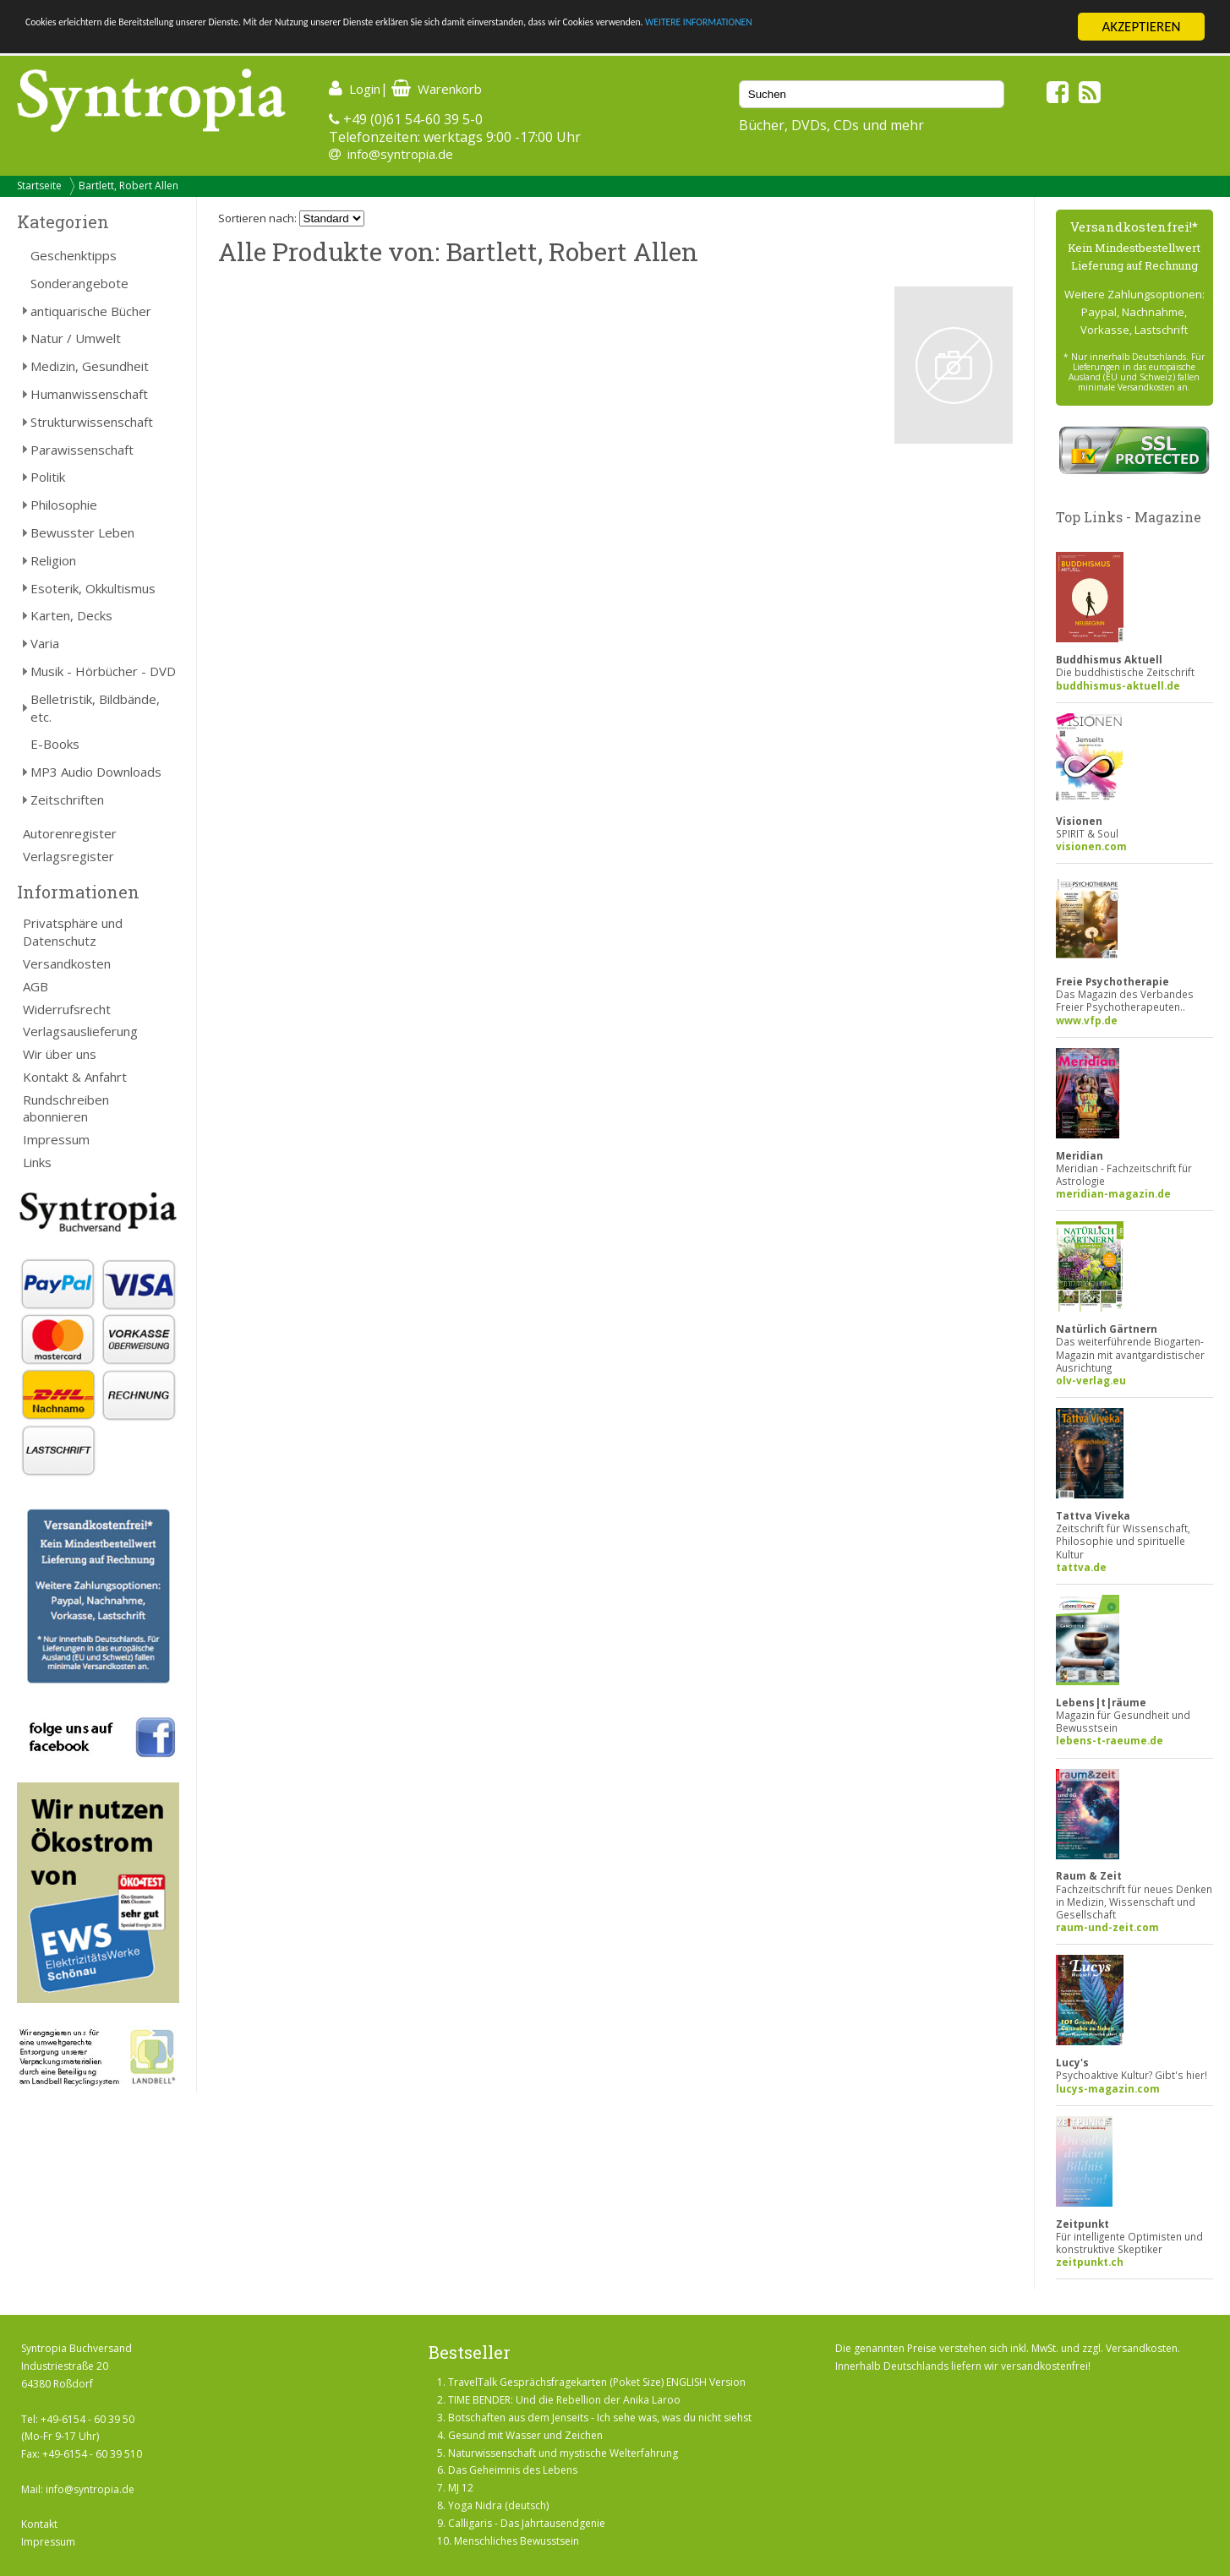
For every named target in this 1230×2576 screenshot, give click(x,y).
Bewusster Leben (82, 532)
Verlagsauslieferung (80, 1031)
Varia (44, 643)
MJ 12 (460, 2487)
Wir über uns (59, 1053)
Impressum (56, 1139)
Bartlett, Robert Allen (128, 185)
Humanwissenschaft (89, 393)
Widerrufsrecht (67, 1009)
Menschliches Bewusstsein (516, 2541)
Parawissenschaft (82, 449)
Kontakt (39, 2524)
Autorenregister (70, 833)
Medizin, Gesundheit (89, 365)
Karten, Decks (71, 615)
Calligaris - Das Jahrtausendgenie (526, 2523)
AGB (35, 986)
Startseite (39, 185)
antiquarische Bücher (90, 311)
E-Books (54, 743)
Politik (47, 476)
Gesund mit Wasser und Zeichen (525, 2435)
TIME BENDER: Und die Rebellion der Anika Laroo (564, 2400)
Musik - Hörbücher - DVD (103, 671)
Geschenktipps (73, 255)
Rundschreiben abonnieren (66, 1108)
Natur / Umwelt (75, 338)
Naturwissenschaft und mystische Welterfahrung (563, 2453)
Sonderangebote (79, 283)
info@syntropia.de (400, 153)
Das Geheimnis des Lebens (512, 2470)
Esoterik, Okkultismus (93, 588)
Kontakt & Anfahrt (75, 1076)
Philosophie (63, 504)
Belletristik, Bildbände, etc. (95, 707)
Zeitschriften (67, 799)
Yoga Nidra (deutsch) (498, 2505)
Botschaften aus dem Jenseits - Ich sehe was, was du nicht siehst (600, 2417)
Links (37, 1162)
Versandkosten (67, 963)
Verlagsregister (68, 856)
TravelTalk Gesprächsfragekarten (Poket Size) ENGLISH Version (597, 2382)
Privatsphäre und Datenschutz (73, 931)
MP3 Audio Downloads (95, 771)
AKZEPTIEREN (1141, 26)
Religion (53, 560)
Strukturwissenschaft (91, 421)
